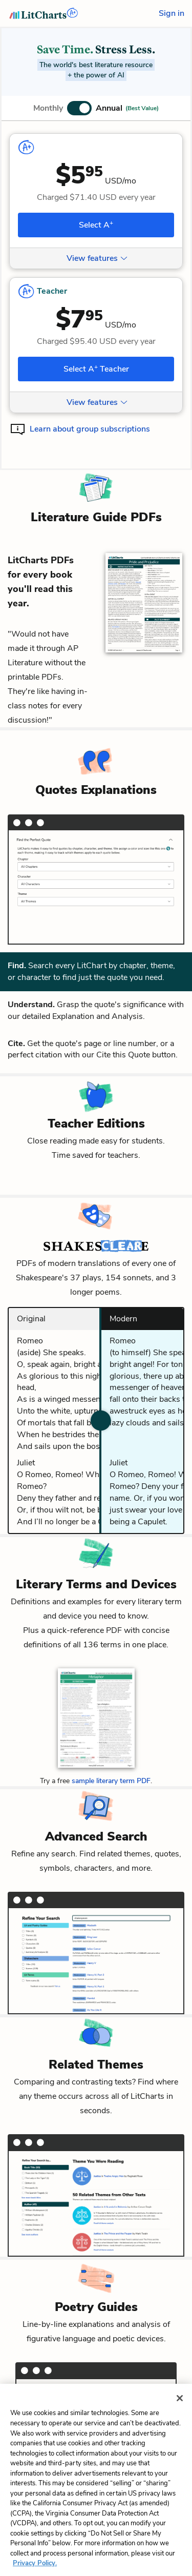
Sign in (171, 13)
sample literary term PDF (111, 1781)
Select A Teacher (96, 368)
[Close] (179, 2416)
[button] (96, 108)
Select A (96, 224)
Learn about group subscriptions (90, 429)
